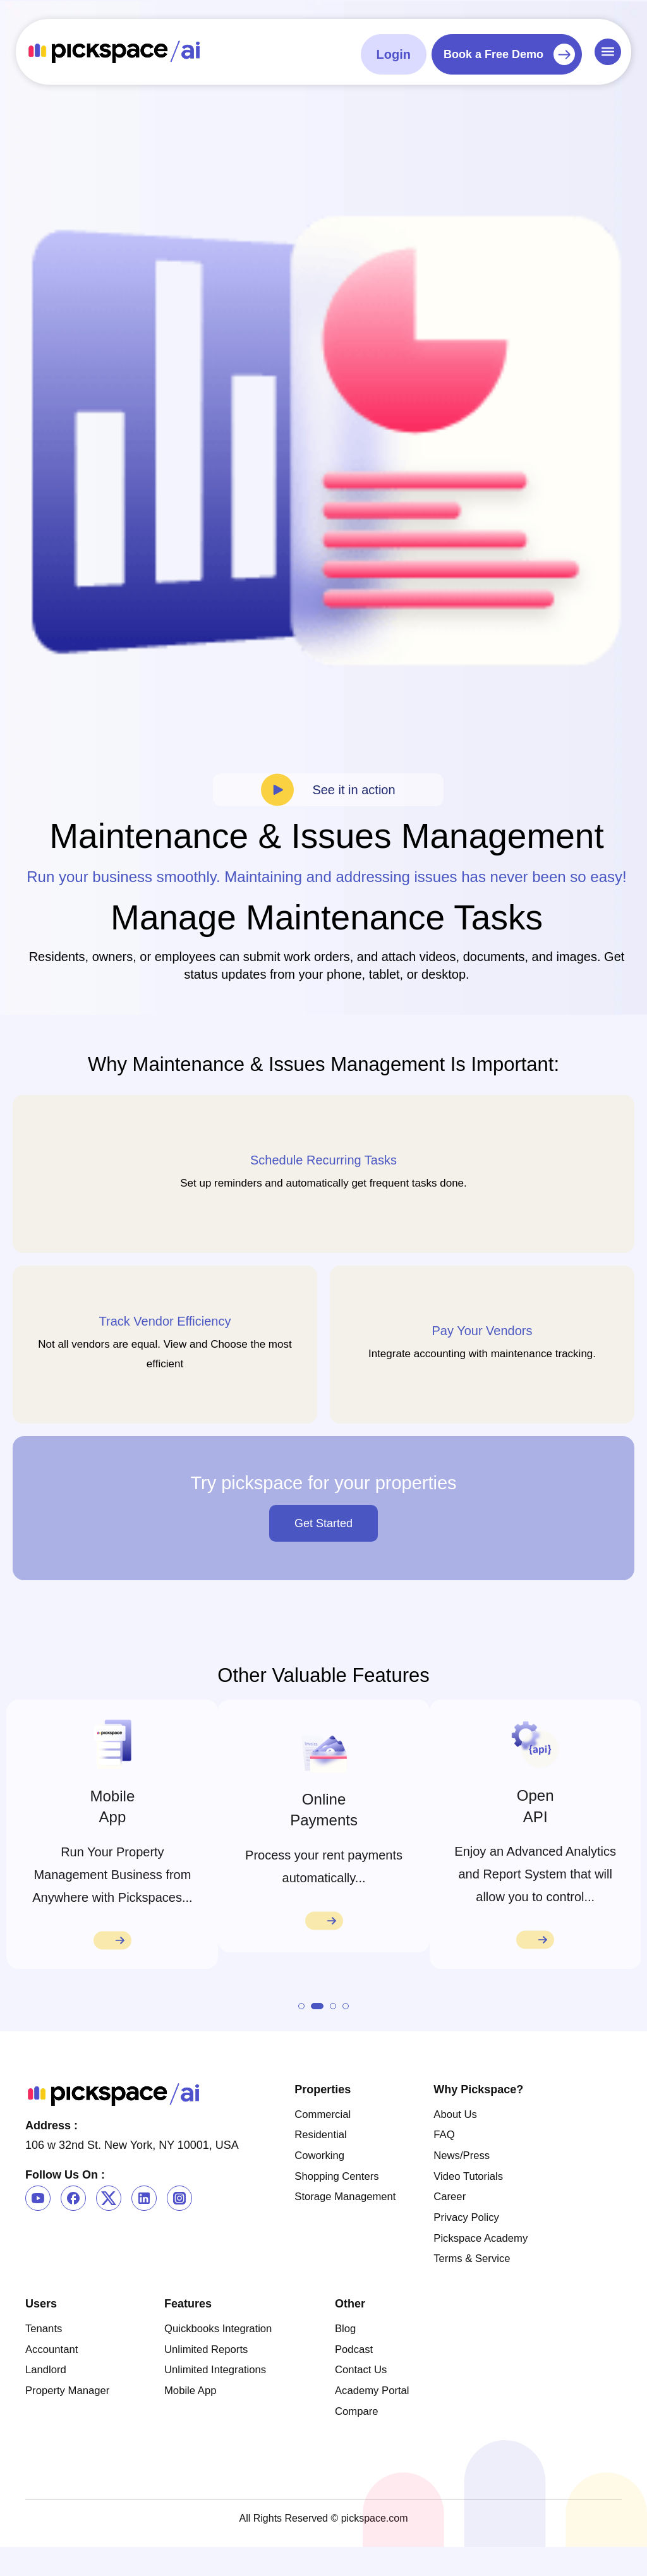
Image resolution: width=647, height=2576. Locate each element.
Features (188, 2328)
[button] (301, 2024)
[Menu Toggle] (608, 51)
